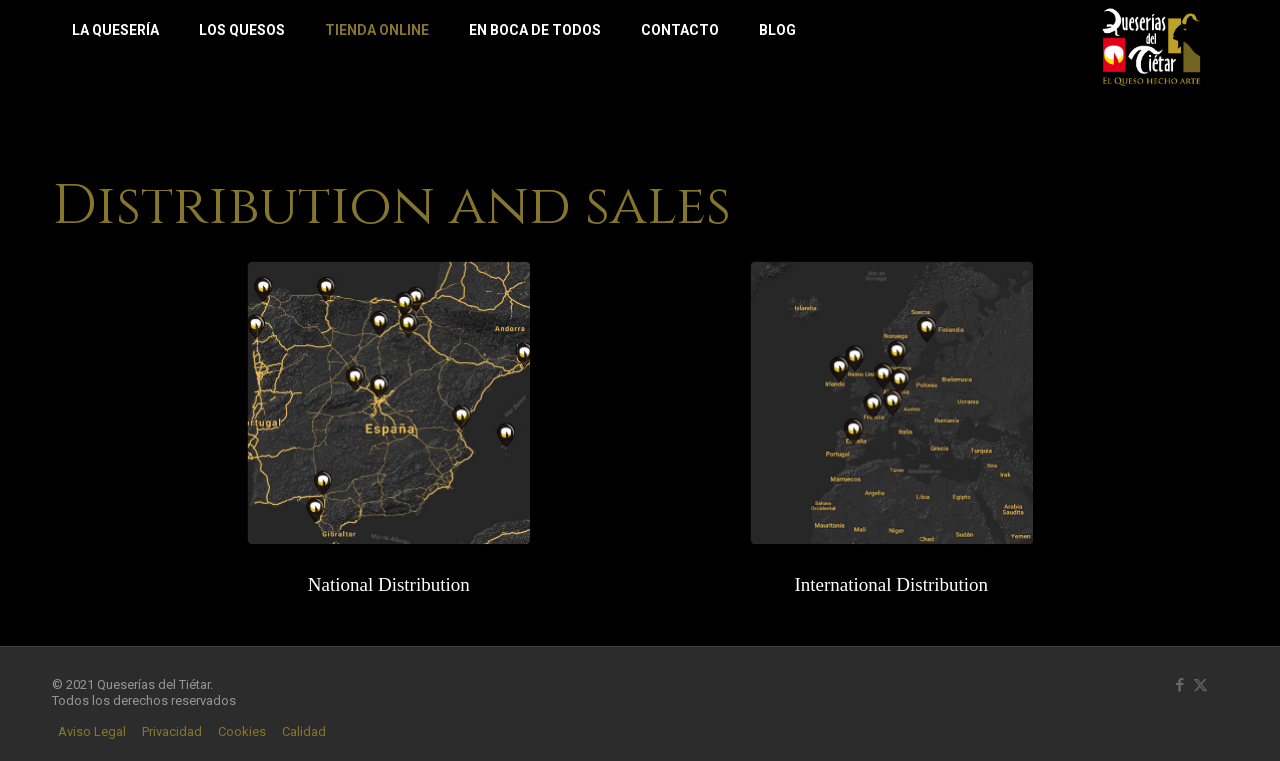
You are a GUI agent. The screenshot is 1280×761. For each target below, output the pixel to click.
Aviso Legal (92, 732)
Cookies (242, 732)
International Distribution (891, 584)
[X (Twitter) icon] (1200, 685)
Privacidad (172, 732)
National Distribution (389, 584)
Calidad (304, 732)
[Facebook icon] (1179, 685)
